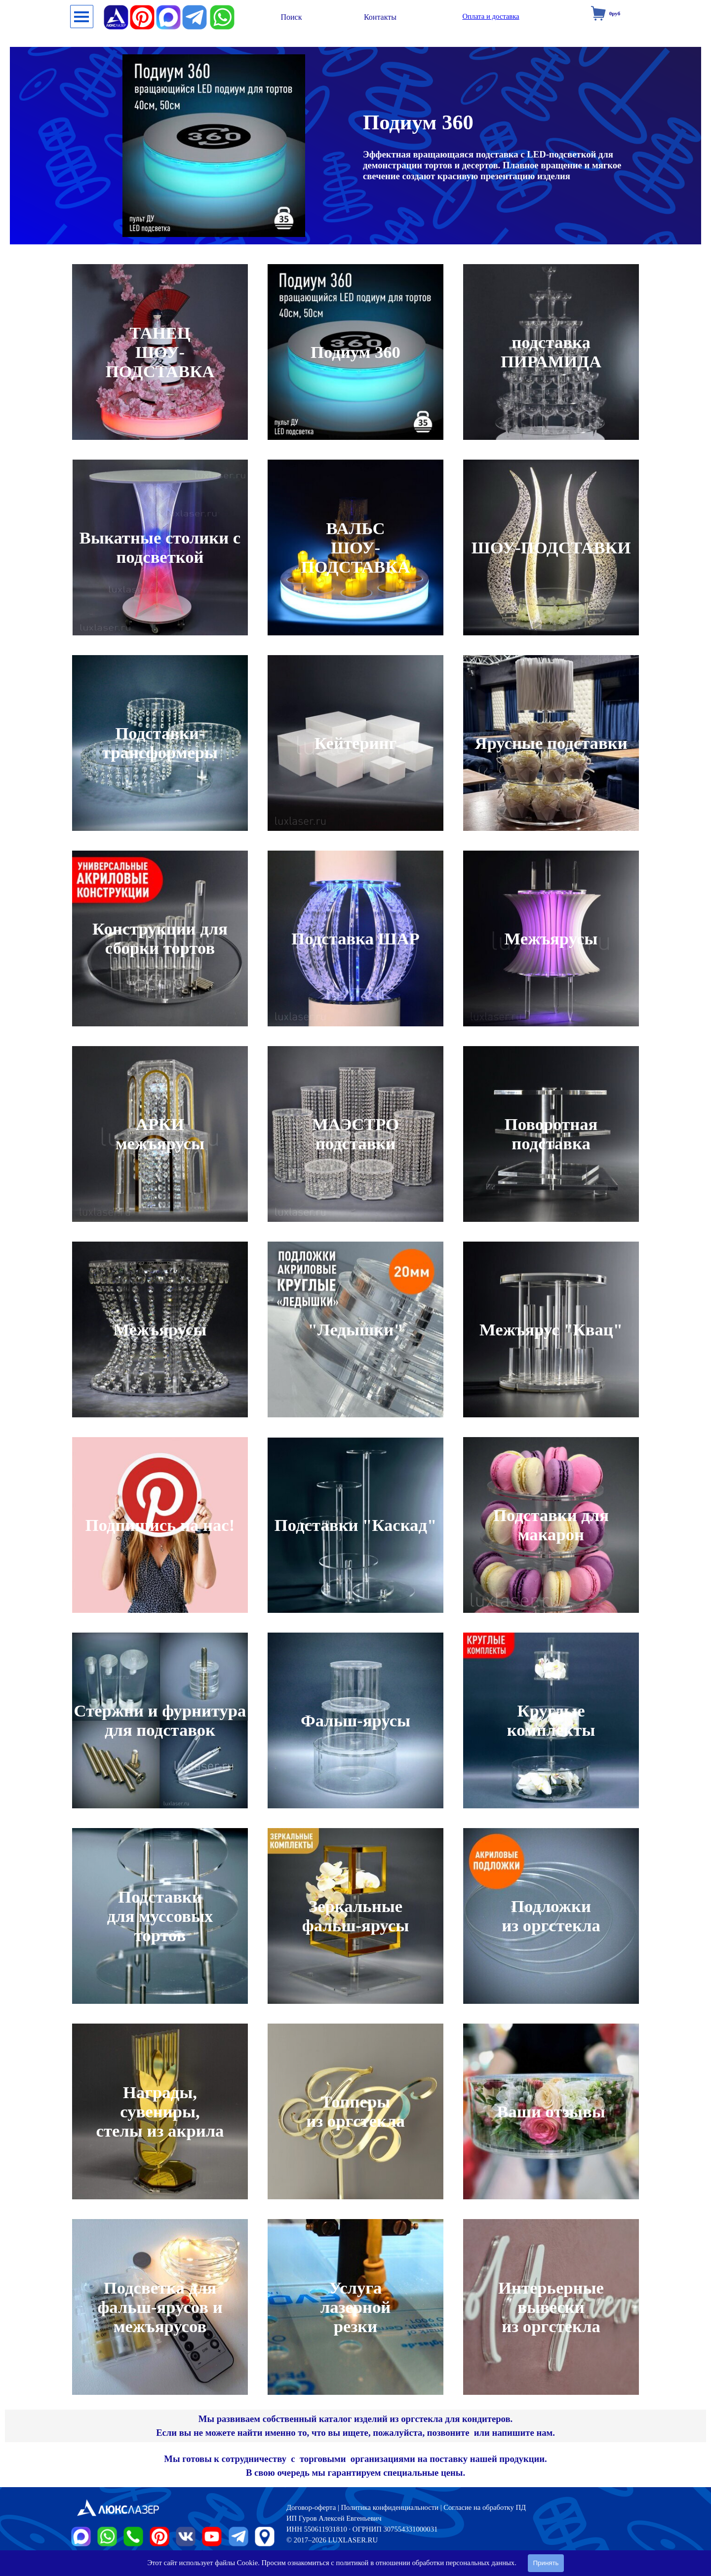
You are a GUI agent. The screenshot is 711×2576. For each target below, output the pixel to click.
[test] (291, 17)
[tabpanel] (355, 2426)
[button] (222, 9)
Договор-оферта (311, 2507)
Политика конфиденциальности (389, 2507)
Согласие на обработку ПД (484, 2507)
